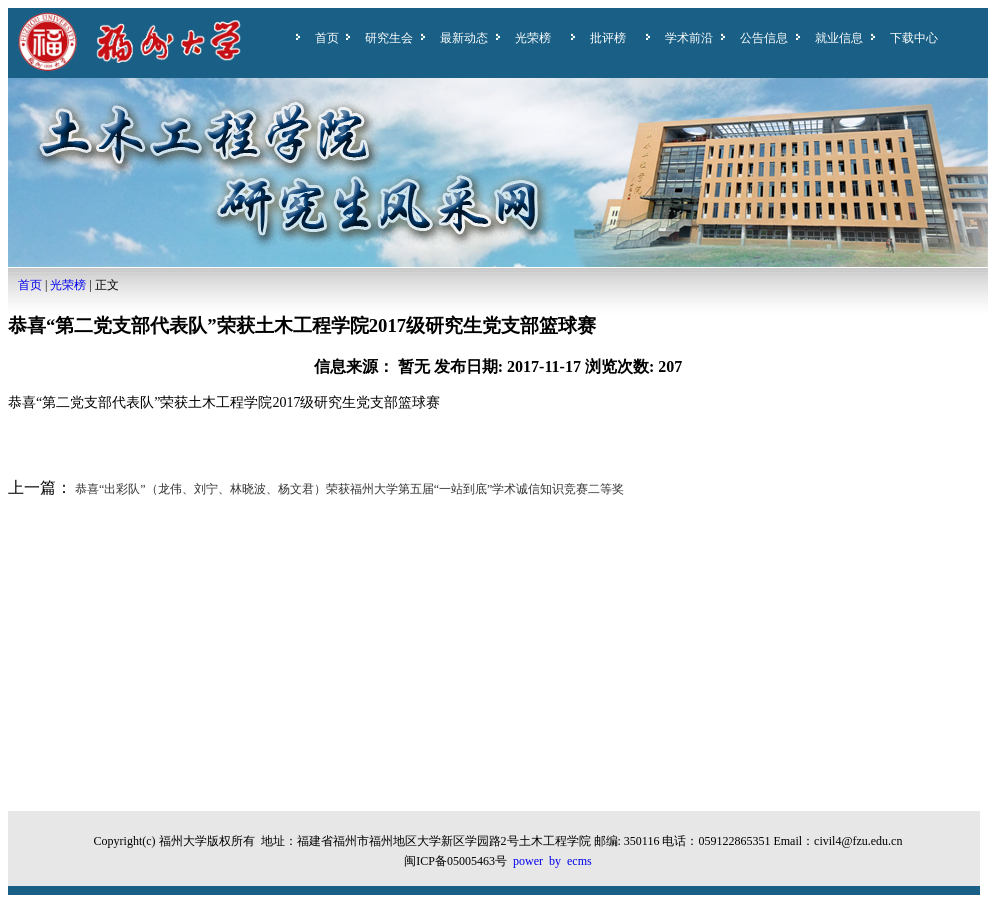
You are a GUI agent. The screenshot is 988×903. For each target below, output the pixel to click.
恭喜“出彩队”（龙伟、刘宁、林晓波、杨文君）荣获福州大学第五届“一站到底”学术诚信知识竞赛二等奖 (348, 489)
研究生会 (389, 38)
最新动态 (464, 38)
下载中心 (914, 38)
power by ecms (552, 861)
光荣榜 (533, 38)
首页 (327, 38)
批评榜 (608, 38)
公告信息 (764, 38)
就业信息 (839, 38)
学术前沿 (689, 38)
